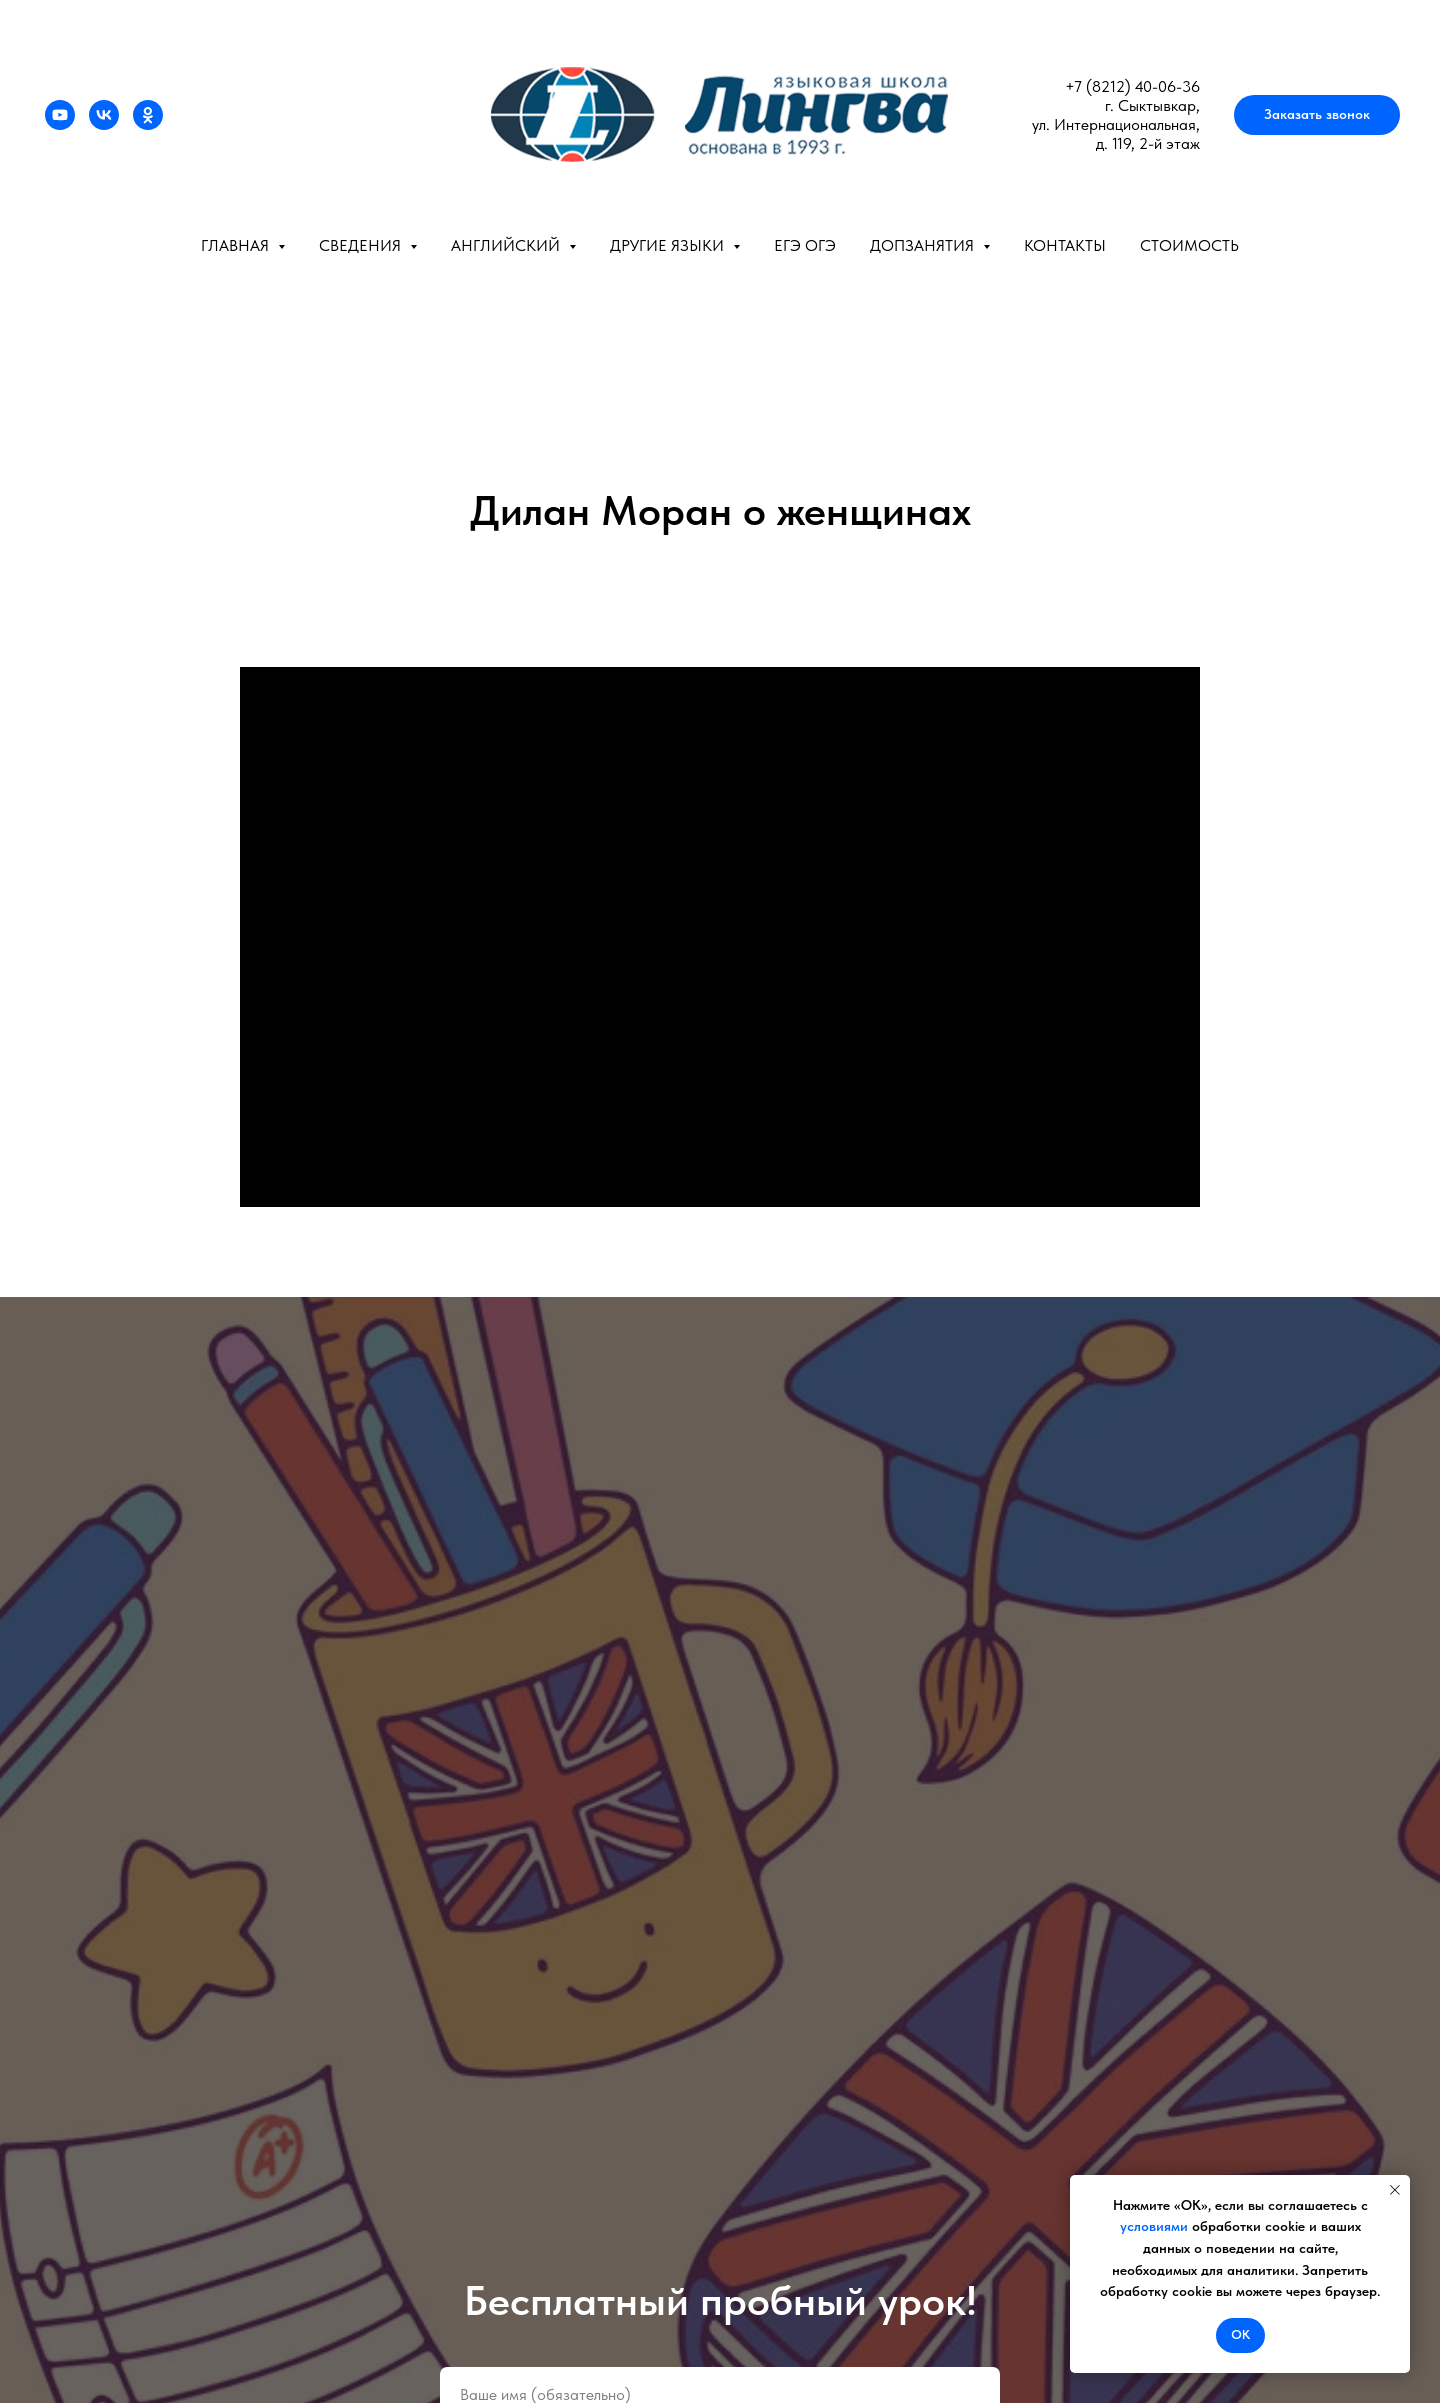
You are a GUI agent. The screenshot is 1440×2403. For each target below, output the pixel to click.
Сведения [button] (362, 245)
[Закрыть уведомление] (1395, 2190)
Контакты (1065, 245)
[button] (1317, 115)
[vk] (104, 115)
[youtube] (60, 115)
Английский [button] (507, 245)
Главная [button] (237, 245)
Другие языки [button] (669, 245)
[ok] (148, 115)
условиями (1154, 2226)
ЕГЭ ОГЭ (805, 245)
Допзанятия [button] (924, 245)
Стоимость (1189, 245)
